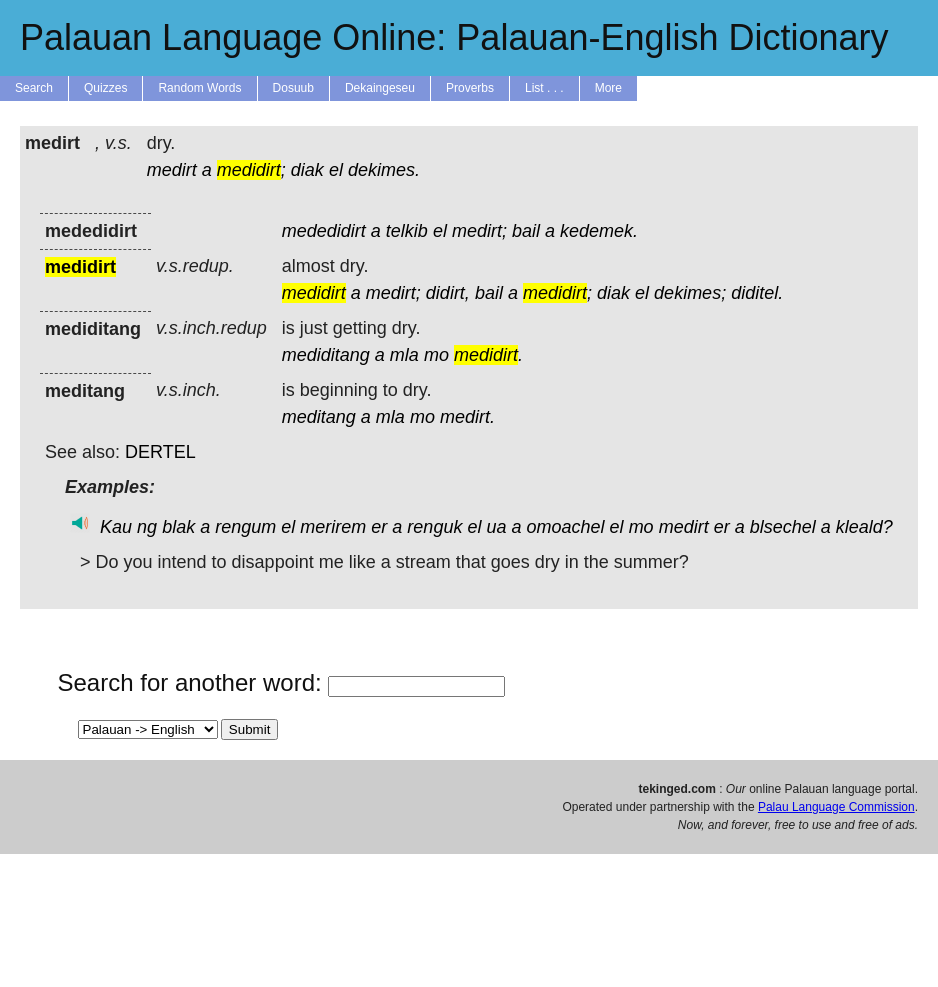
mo (436, 355)
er (379, 527)
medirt (172, 170)
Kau (116, 527)
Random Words (199, 88)
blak (178, 527)
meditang (319, 417)
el (336, 170)
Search (34, 88)
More (608, 88)
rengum (245, 527)
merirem (333, 527)
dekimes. (384, 170)
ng (147, 527)
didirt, (448, 293)
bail (526, 231)
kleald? (864, 527)
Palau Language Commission (836, 807)
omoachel (566, 527)
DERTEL (160, 452)
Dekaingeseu (380, 88)
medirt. (467, 417)
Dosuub (293, 88)
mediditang (326, 355)
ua (496, 527)
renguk (434, 527)
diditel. (757, 293)
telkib (407, 231)
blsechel (783, 527)
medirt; (479, 231)
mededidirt (324, 231)
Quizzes (105, 88)
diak (307, 170)
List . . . (544, 88)
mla (404, 355)
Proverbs (470, 88)
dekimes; (690, 293)
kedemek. (599, 231)
